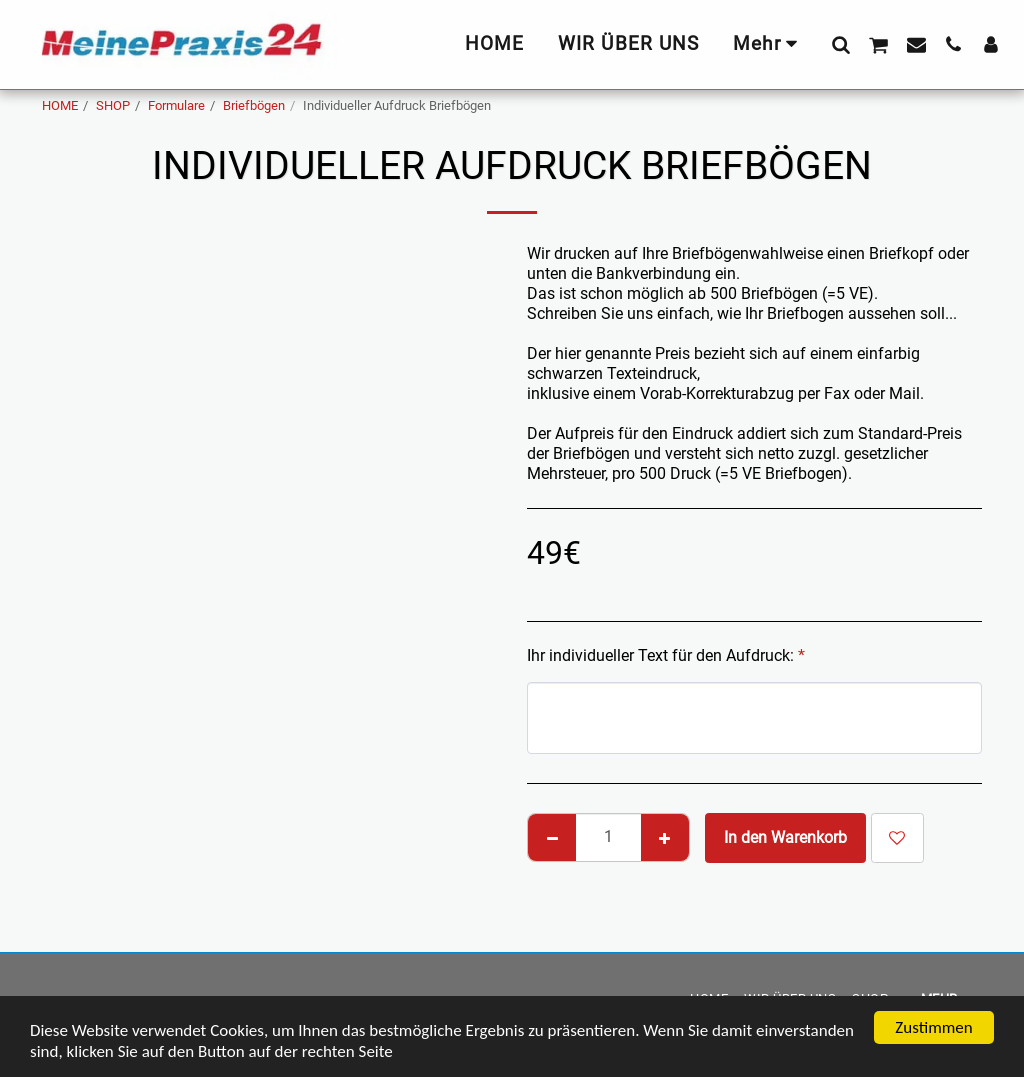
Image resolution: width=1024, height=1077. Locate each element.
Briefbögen (254, 105)
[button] (840, 44)
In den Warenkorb (785, 837)
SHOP (113, 105)
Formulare (176, 105)
